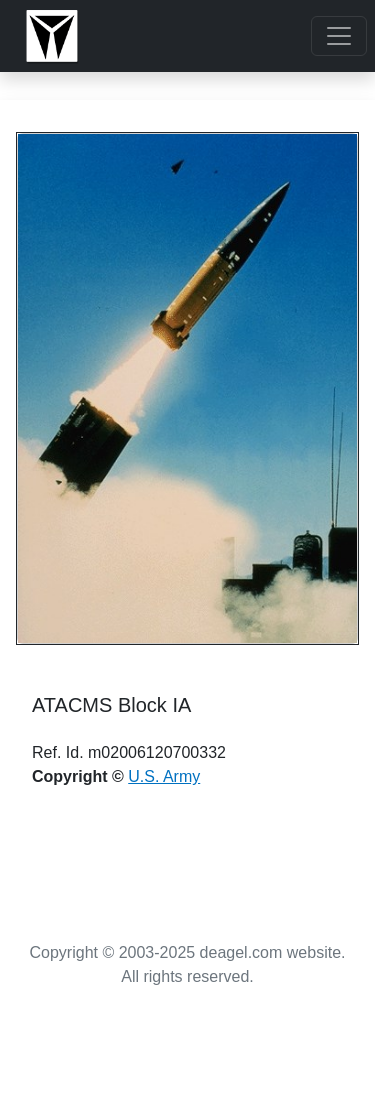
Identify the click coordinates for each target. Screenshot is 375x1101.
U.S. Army (164, 776)
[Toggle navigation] (339, 36)
